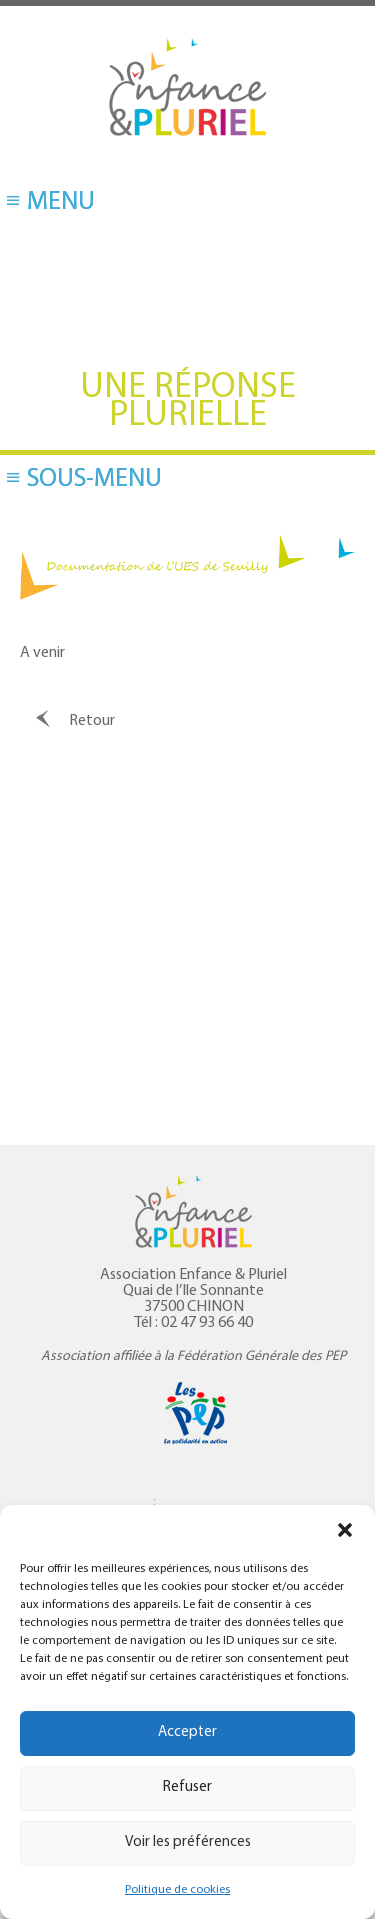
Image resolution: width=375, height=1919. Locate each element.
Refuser (187, 1787)
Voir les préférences (188, 1842)
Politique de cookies (177, 1890)
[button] (345, 1530)
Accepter (187, 1732)
